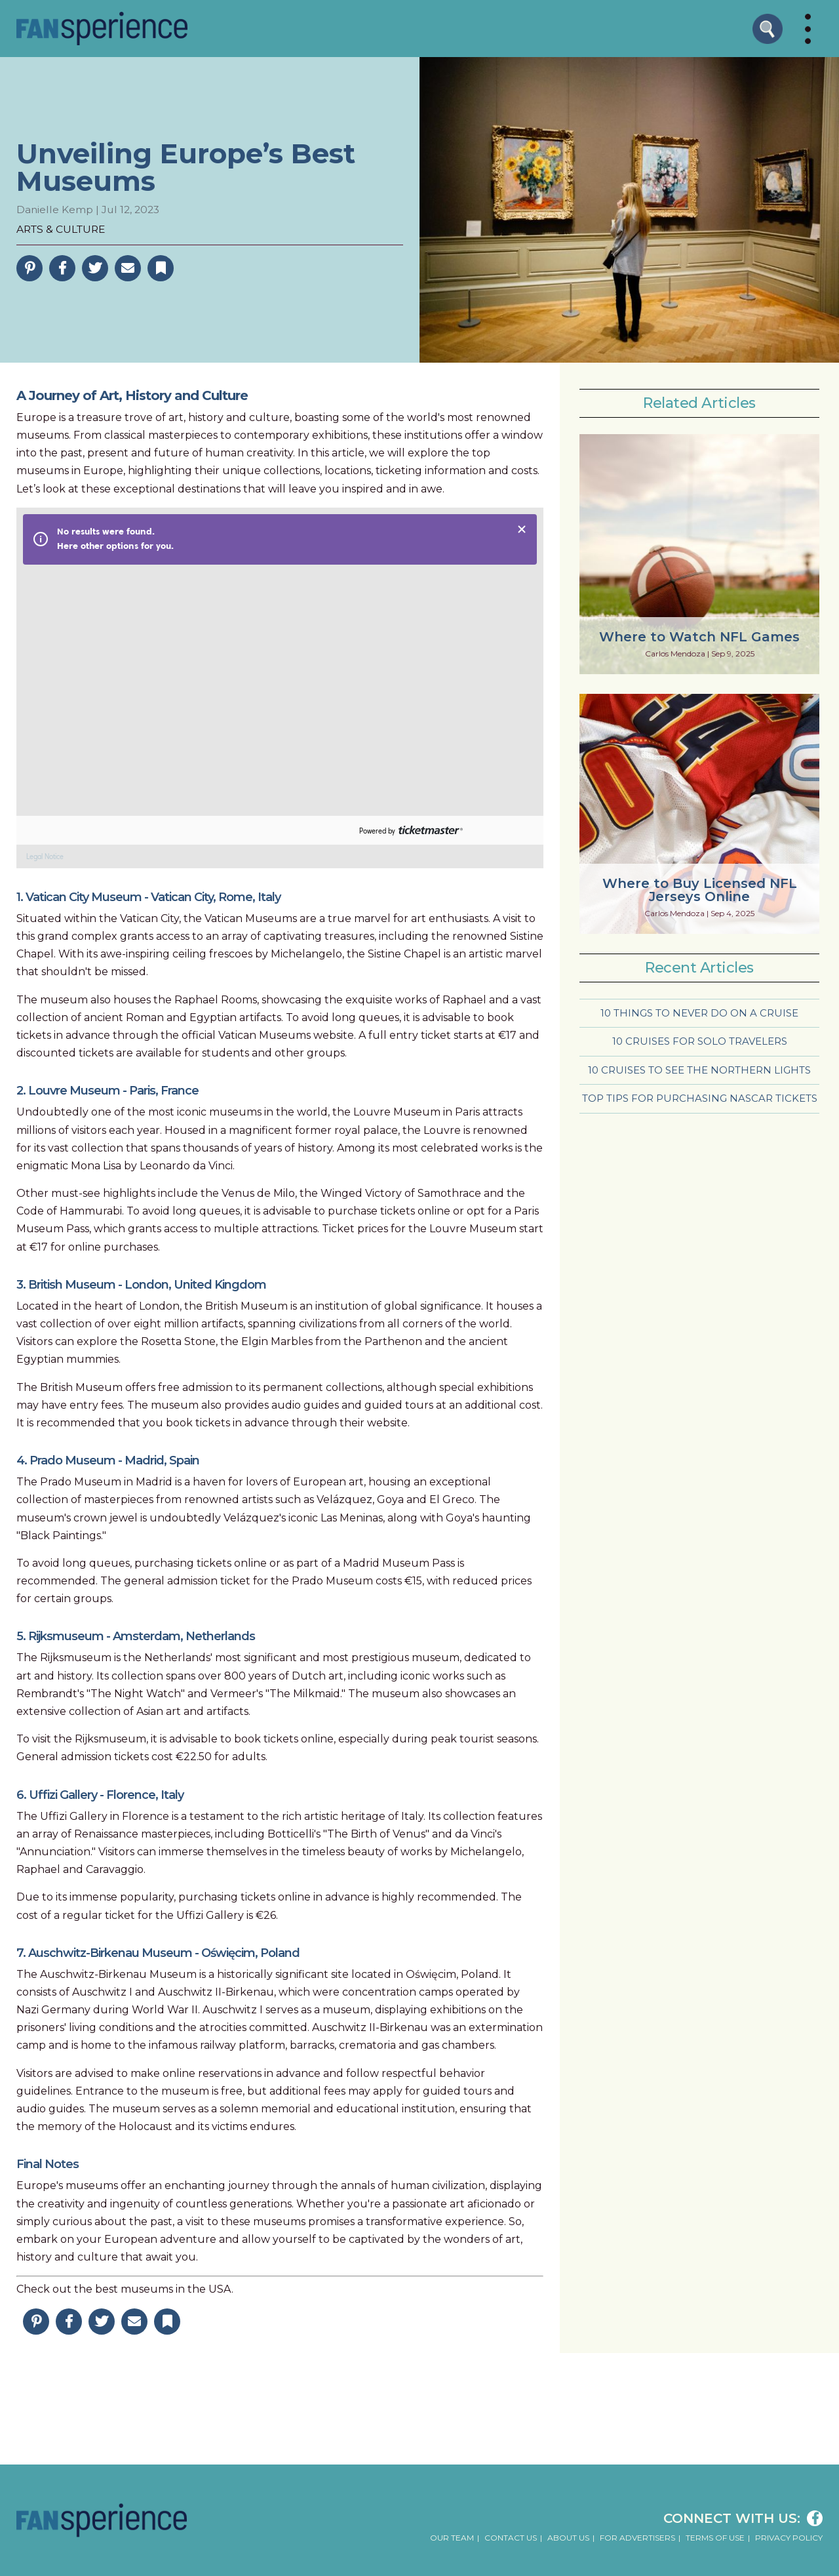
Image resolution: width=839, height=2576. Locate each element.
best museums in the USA (163, 2289)
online (84, 1247)
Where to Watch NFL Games (699, 637)
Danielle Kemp (54, 209)
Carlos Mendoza (675, 653)
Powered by (377, 831)
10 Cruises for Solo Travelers (699, 1041)
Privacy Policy (789, 2538)
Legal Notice (45, 857)
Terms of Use (715, 2538)
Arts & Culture (60, 229)
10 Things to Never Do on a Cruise (699, 1013)
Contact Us (510, 2538)
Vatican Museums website (286, 1035)
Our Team (452, 2538)
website (387, 1423)
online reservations (212, 2073)
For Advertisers (637, 2538)
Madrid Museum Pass (399, 1563)
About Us (568, 2538)
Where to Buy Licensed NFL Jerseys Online (699, 889)
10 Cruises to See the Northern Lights (699, 1070)
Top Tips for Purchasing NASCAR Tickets (699, 1098)
